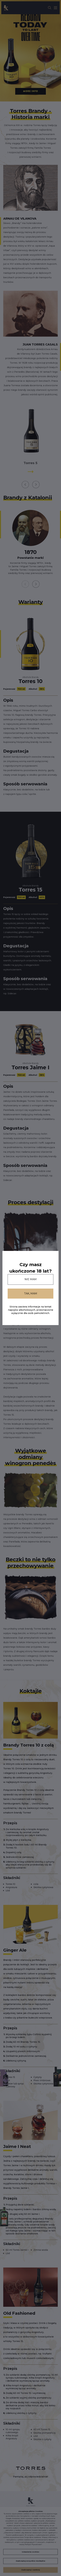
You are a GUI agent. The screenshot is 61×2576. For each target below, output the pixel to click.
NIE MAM (31, 1279)
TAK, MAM (30, 1293)
